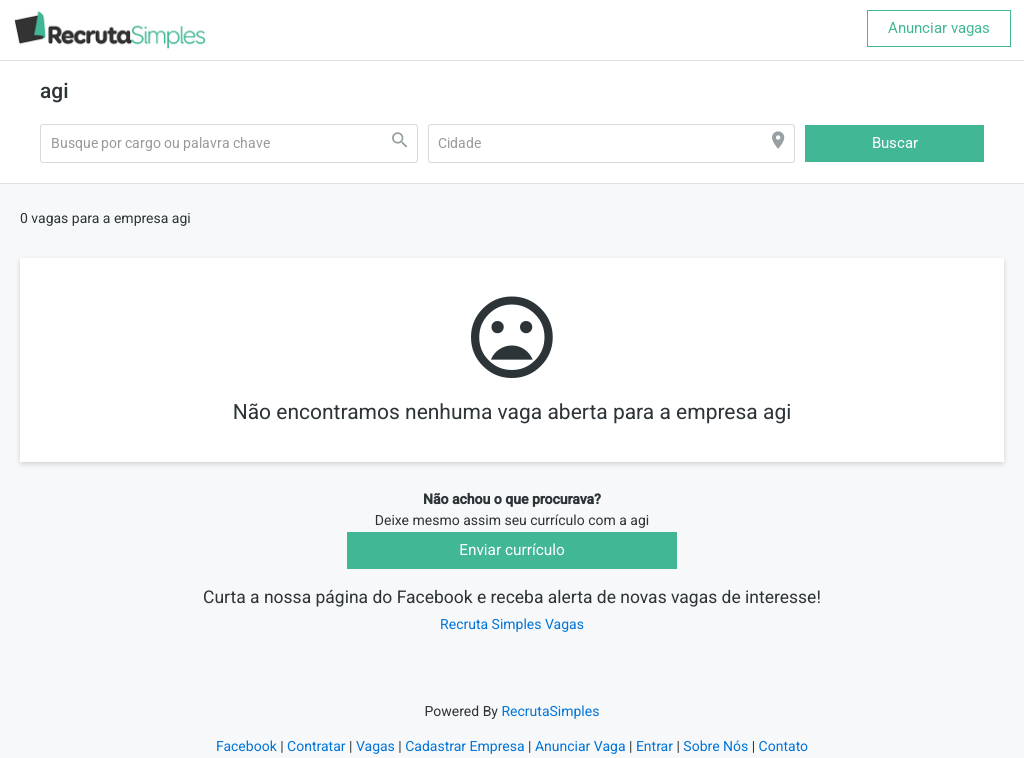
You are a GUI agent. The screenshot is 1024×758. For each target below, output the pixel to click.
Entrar (654, 747)
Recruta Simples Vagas (512, 625)
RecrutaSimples (550, 712)
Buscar (895, 143)
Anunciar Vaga (580, 747)
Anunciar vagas (939, 28)
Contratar (316, 747)
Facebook (246, 747)
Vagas (375, 747)
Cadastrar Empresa (464, 747)
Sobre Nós (715, 747)
